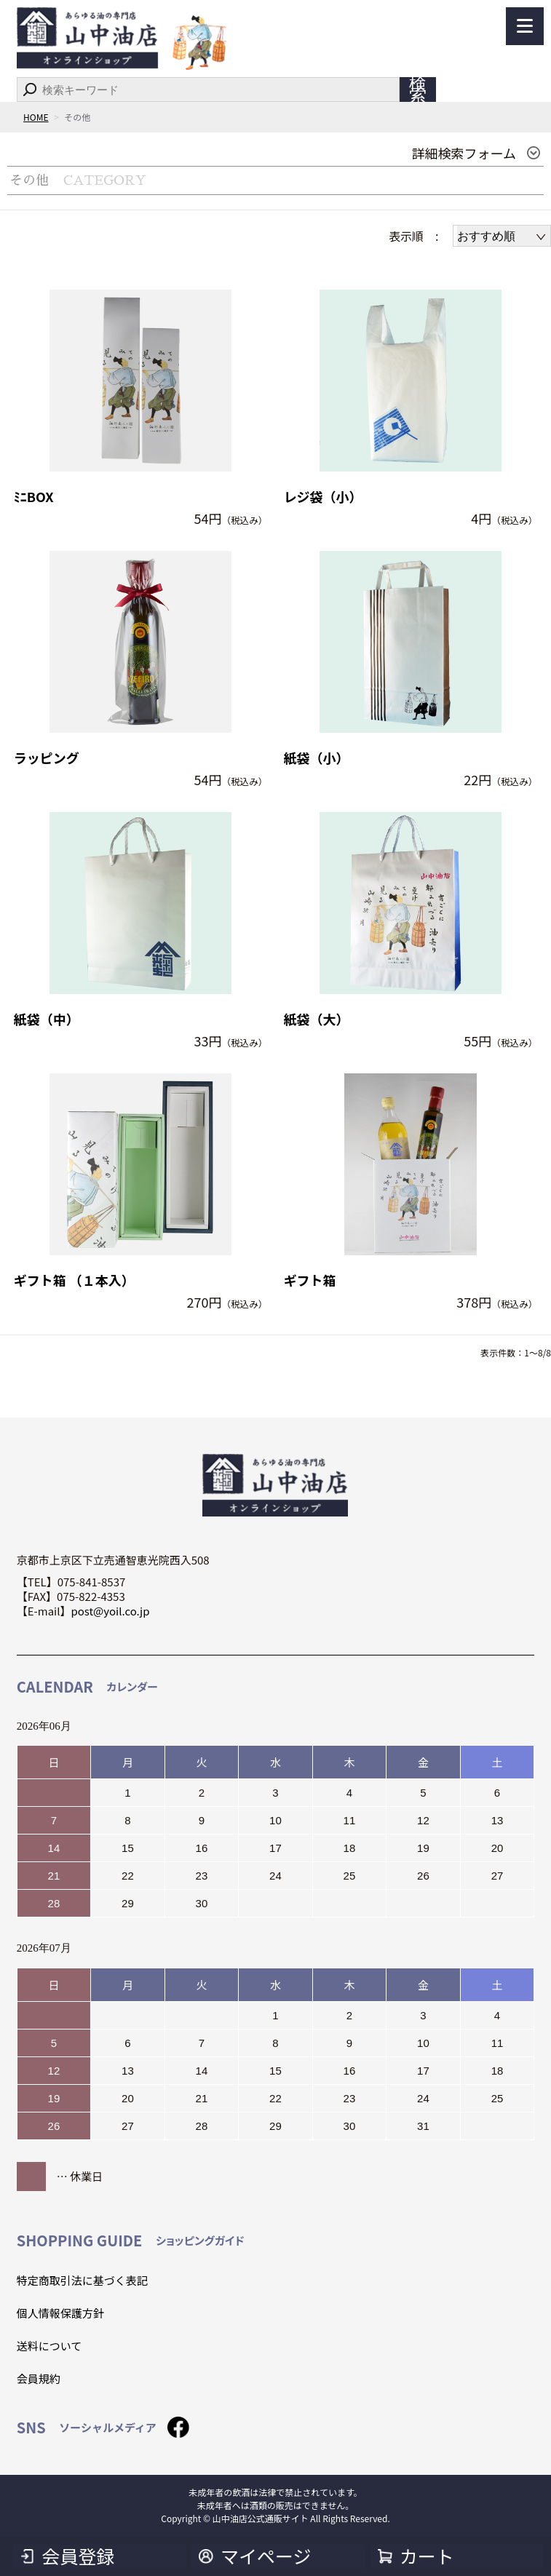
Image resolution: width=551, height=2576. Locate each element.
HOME (35, 117)
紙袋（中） (46, 1019)
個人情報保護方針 (60, 2313)
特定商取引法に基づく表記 (82, 2280)
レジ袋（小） (323, 497)
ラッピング (46, 758)
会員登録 (77, 2556)
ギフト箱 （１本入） (74, 1280)
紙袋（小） (316, 758)
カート (427, 2556)
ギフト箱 (310, 1280)
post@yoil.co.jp (110, 1610)
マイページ (266, 2556)
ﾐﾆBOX (34, 497)
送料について (49, 2345)
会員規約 (38, 2378)
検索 (418, 89)
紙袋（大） (316, 1019)
